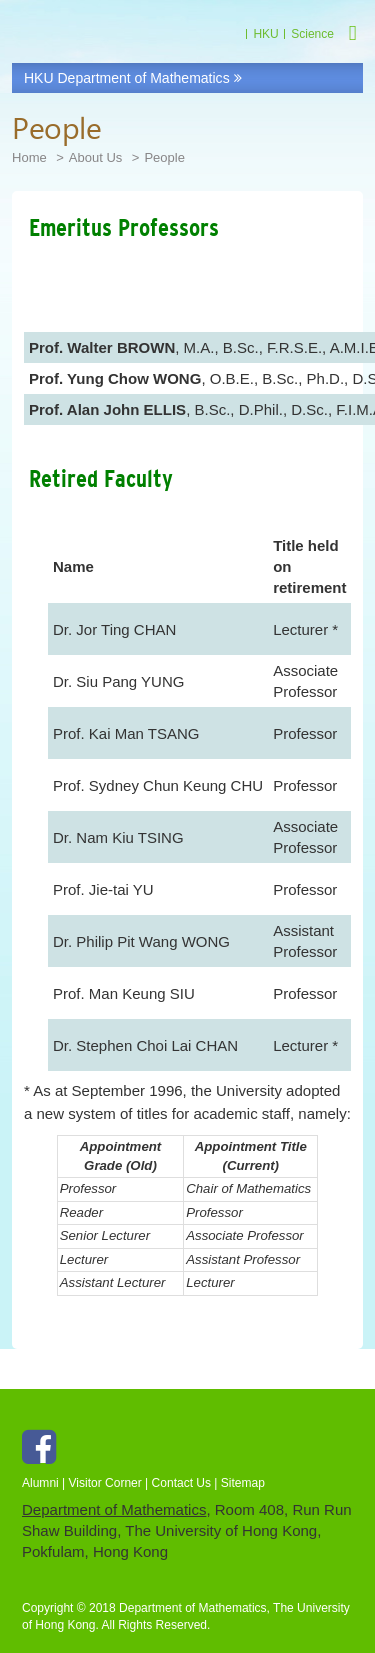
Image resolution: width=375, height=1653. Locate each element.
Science (312, 34)
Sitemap (243, 1483)
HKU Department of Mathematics (133, 78)
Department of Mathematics (114, 1509)
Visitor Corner (105, 1483)
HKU (265, 34)
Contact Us (181, 1483)
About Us (96, 157)
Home (29, 157)
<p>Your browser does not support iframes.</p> (187, 790)
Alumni (40, 1483)
